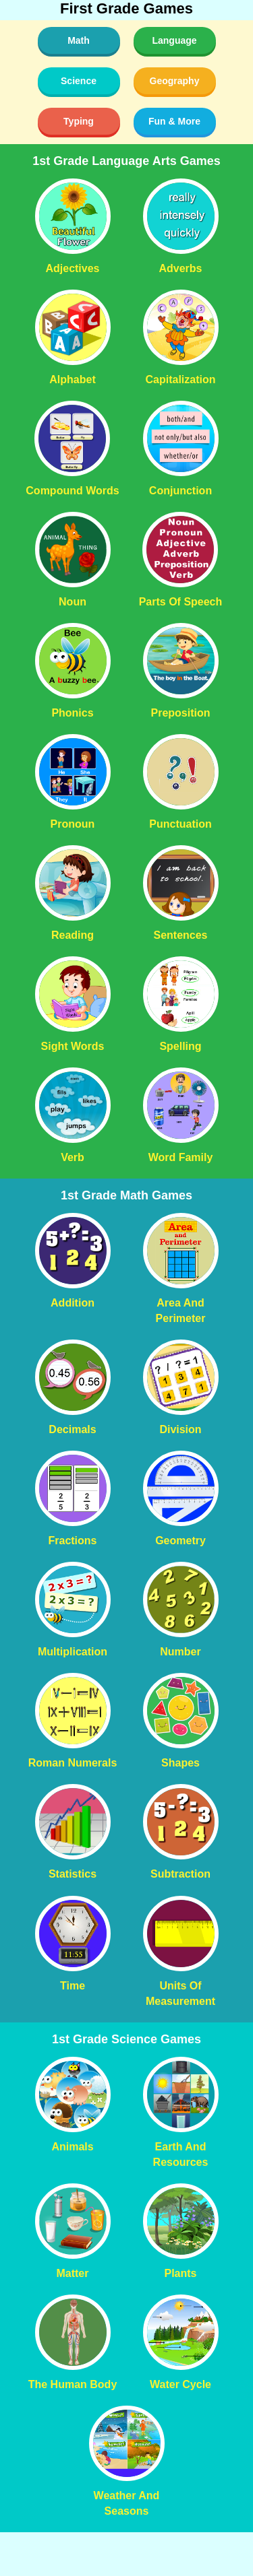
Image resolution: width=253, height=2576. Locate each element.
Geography (175, 80)
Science (78, 80)
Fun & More (174, 121)
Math (78, 40)
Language (174, 40)
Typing (78, 121)
